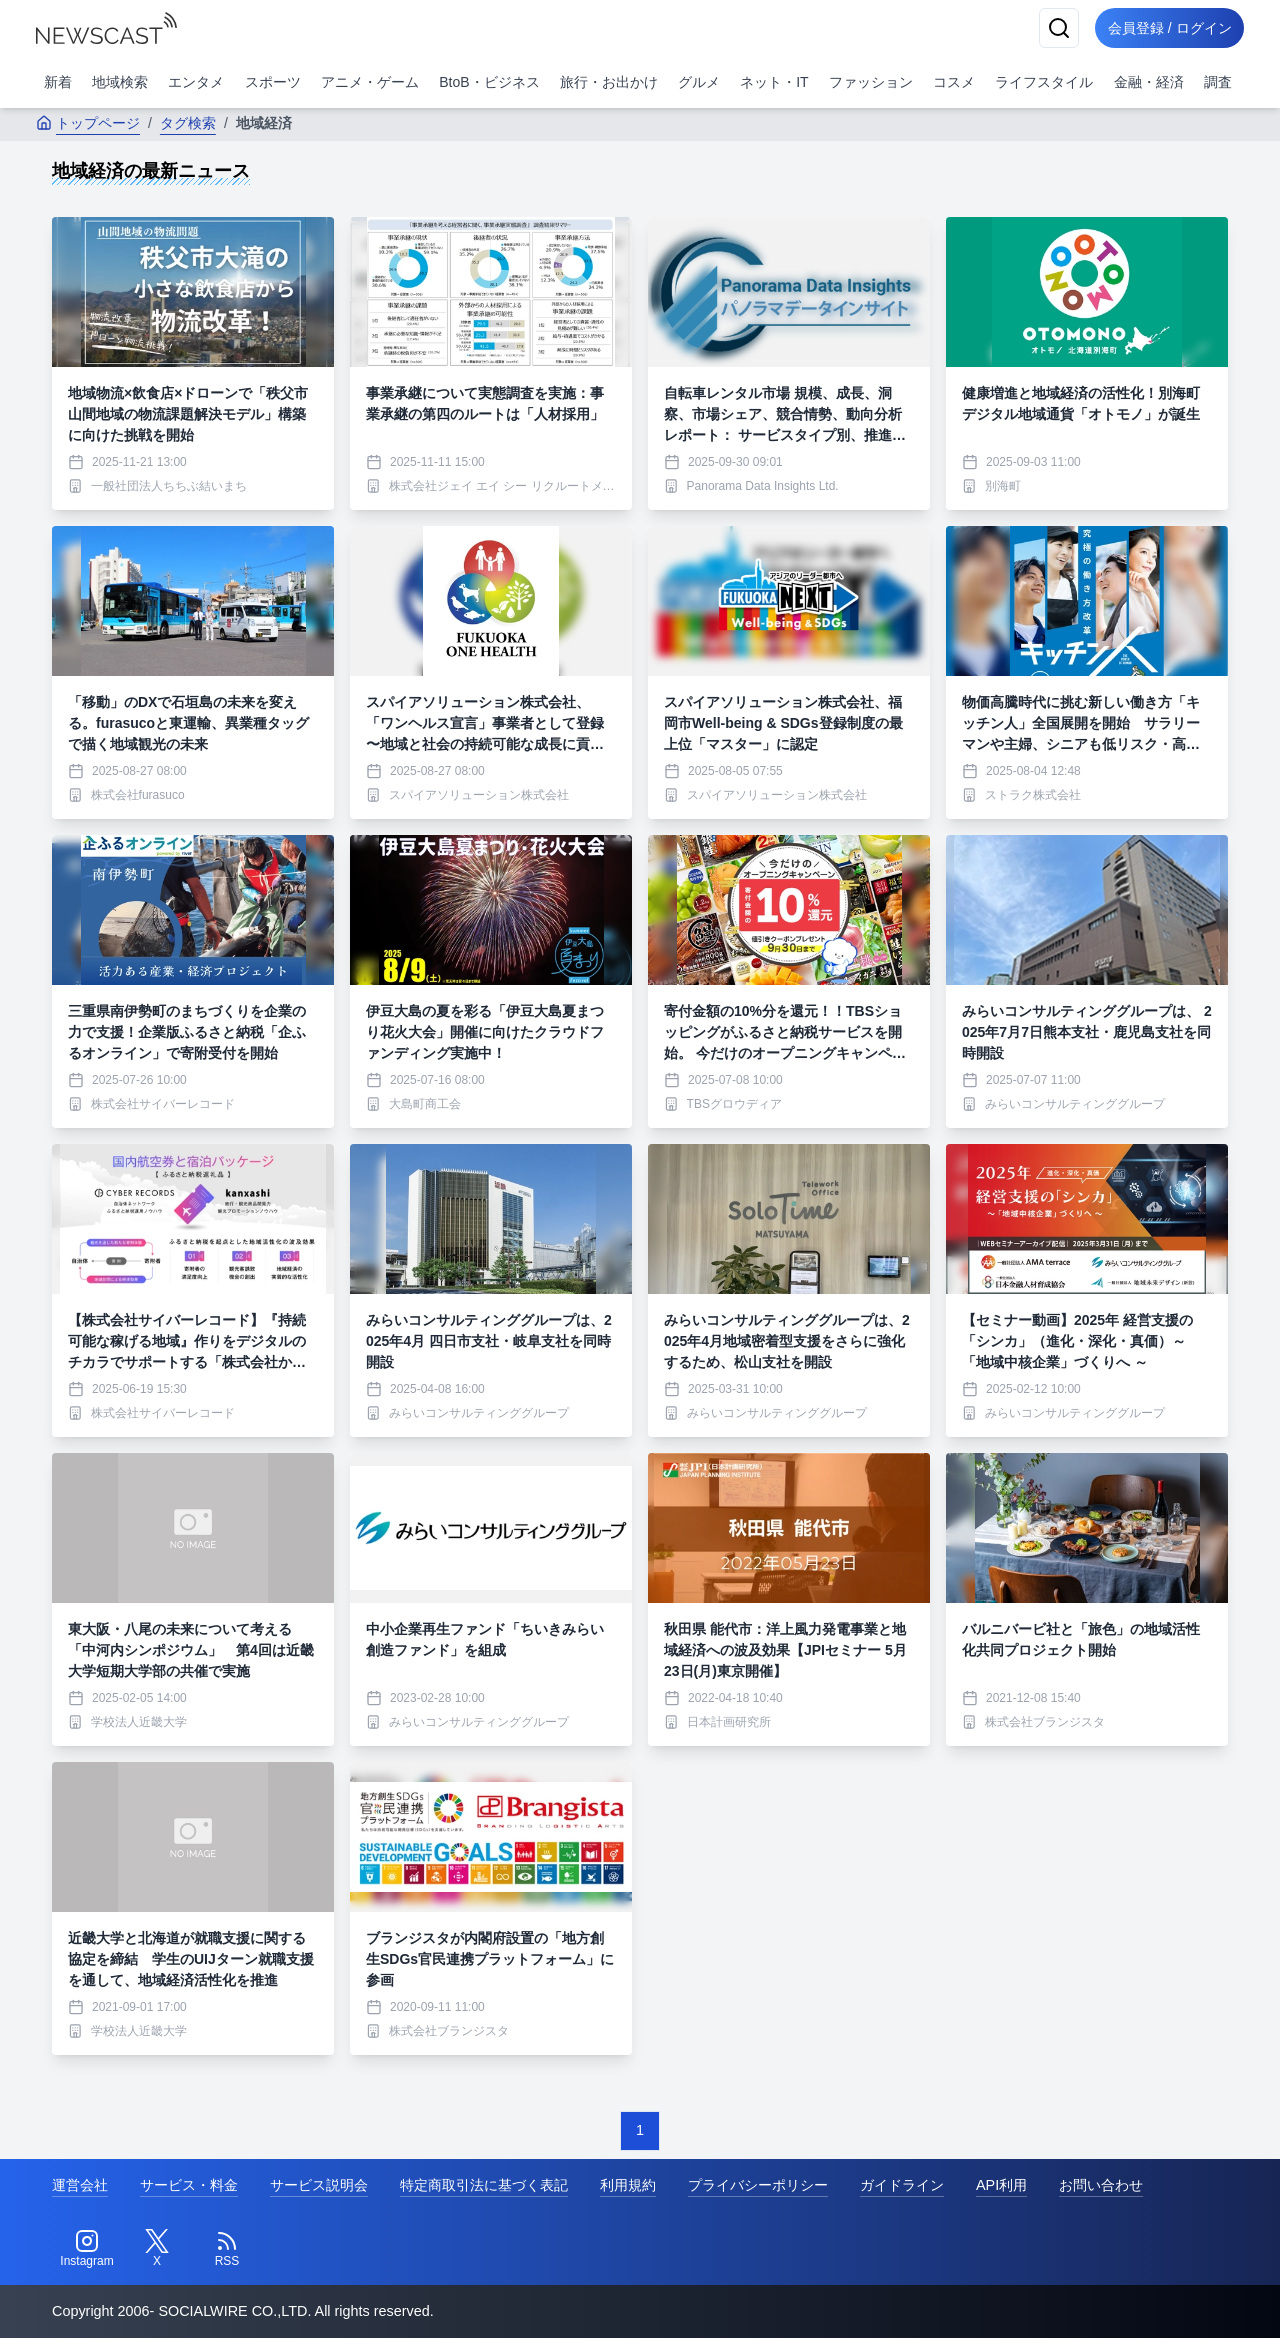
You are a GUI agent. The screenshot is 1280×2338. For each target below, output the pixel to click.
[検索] (1052, 28)
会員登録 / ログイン (1166, 28)
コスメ (954, 82)
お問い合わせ (1101, 2185)
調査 (1218, 82)
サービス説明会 (319, 2185)
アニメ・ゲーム (370, 82)
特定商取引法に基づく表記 (484, 2185)
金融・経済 (1149, 82)
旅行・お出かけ (609, 82)
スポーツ (273, 82)
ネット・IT (774, 82)
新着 (58, 82)
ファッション (871, 82)
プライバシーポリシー (758, 2185)
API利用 (1001, 2185)
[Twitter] (157, 2249)
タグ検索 (188, 123)
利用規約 (628, 2185)
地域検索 (120, 82)
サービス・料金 (189, 2185)
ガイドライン (902, 2185)
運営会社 (80, 2185)
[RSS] (227, 2249)
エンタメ (196, 82)
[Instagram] (87, 2249)
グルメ (699, 82)
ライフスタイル (1044, 82)
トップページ (88, 123)
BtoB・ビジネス (489, 82)
